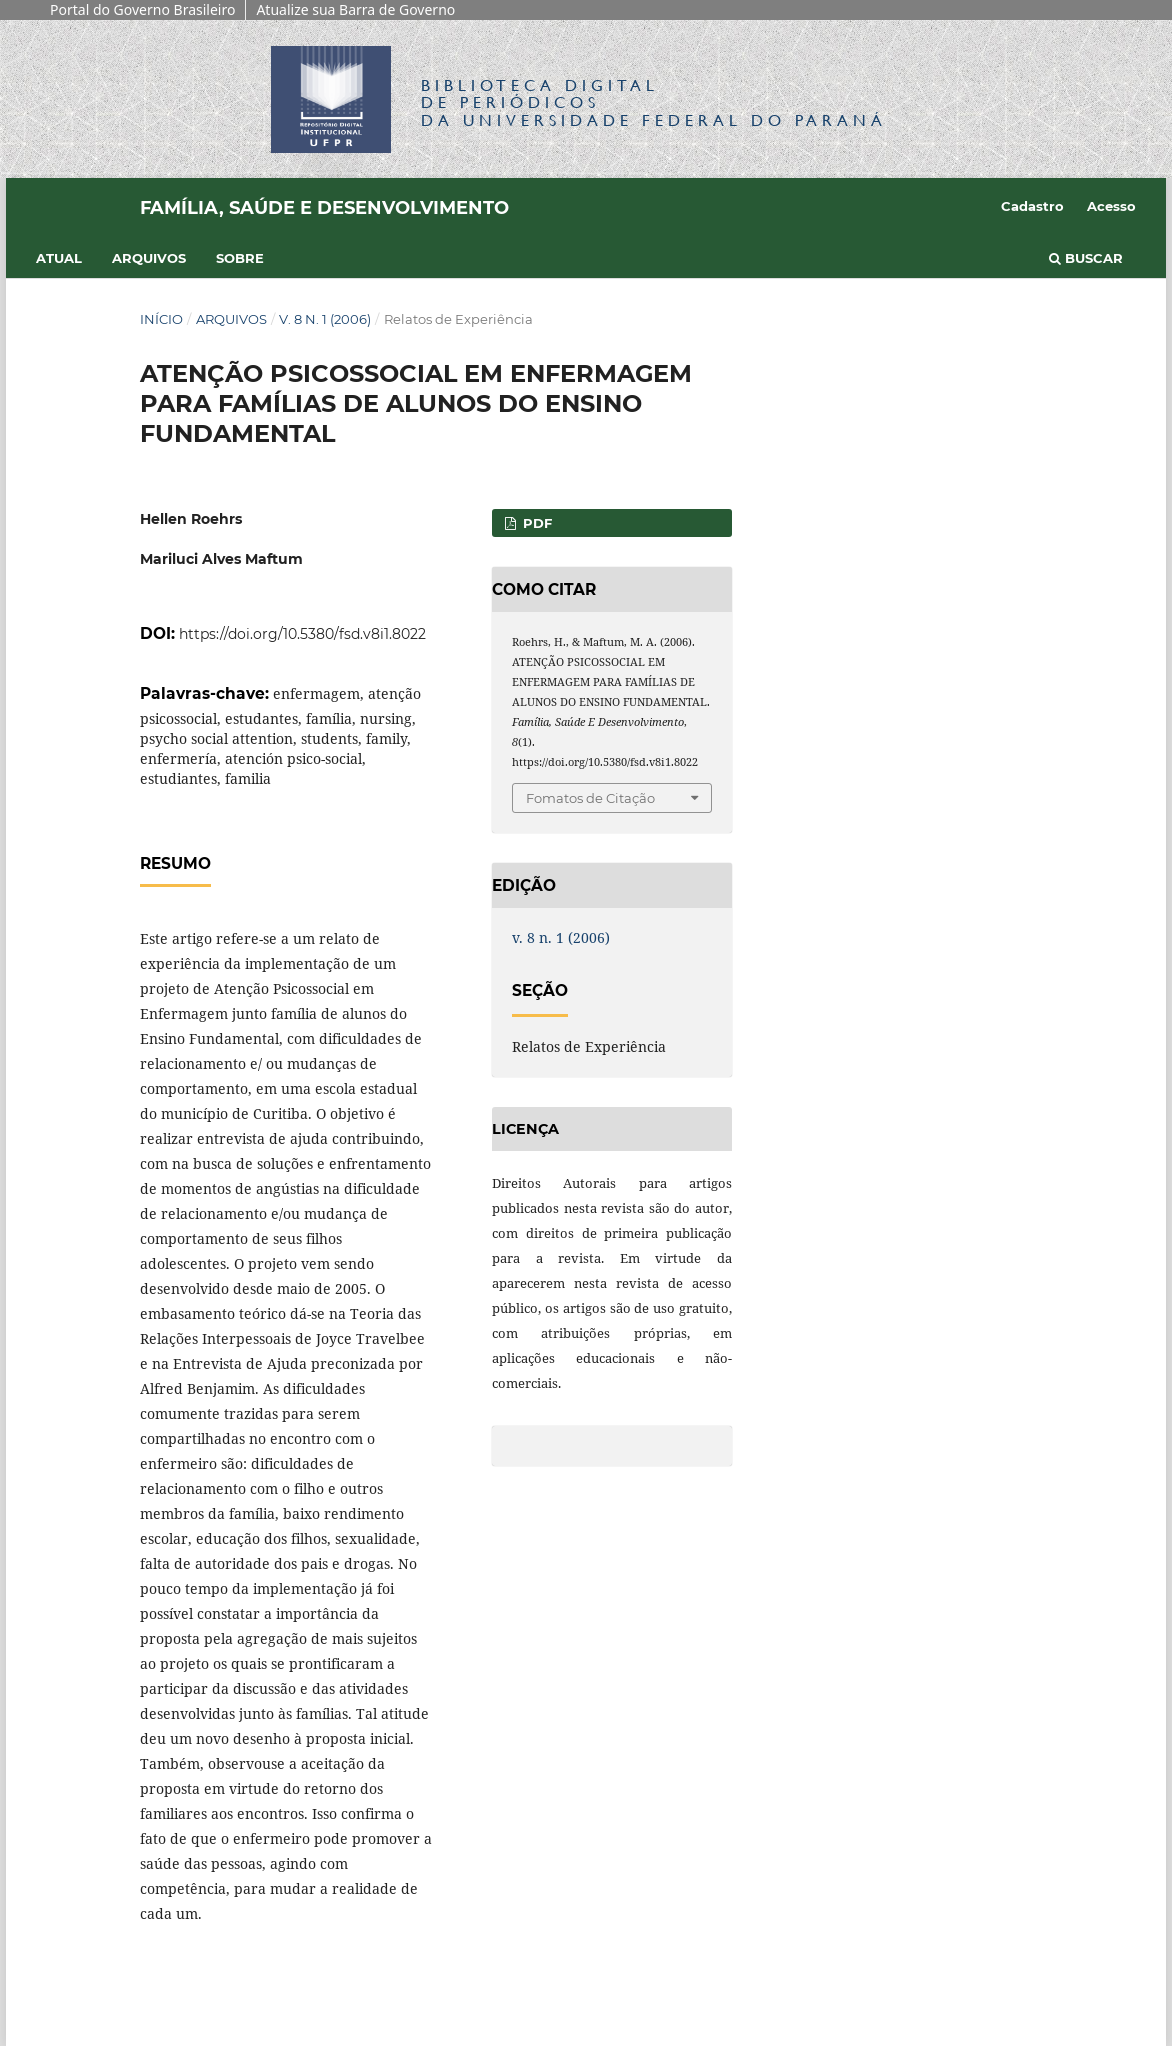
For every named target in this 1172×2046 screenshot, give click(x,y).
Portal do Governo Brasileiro (142, 9)
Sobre (240, 258)
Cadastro (1032, 206)
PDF (535, 523)
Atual (59, 258)
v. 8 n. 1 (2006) (325, 319)
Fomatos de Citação (590, 798)
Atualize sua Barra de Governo (355, 9)
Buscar (1086, 258)
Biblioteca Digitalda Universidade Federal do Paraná (654, 102)
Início (161, 319)
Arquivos (149, 258)
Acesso (1111, 206)
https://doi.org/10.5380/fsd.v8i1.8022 (302, 634)
